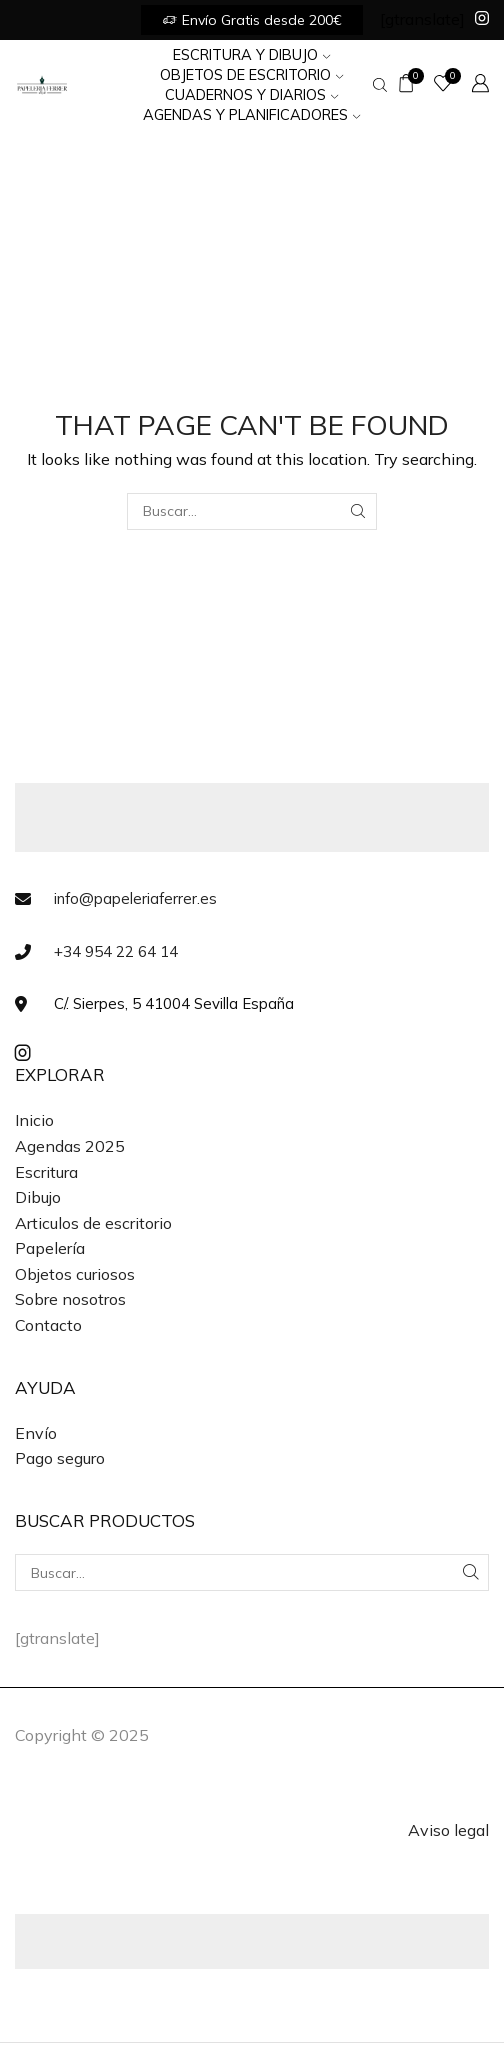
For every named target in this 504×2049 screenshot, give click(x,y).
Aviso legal (448, 1830)
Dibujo (38, 1197)
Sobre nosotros (70, 1299)
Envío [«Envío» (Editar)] (36, 1433)
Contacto (48, 1325)
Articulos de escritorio (93, 1223)
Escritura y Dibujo (251, 54)
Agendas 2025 (70, 1146)
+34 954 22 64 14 (116, 951)
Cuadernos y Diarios (251, 94)
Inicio (34, 1120)
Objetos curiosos (75, 1274)
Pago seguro (60, 1458)
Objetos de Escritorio (251, 74)
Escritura (46, 1172)
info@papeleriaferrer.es (135, 898)
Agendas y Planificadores (251, 114)
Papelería (50, 1248)
